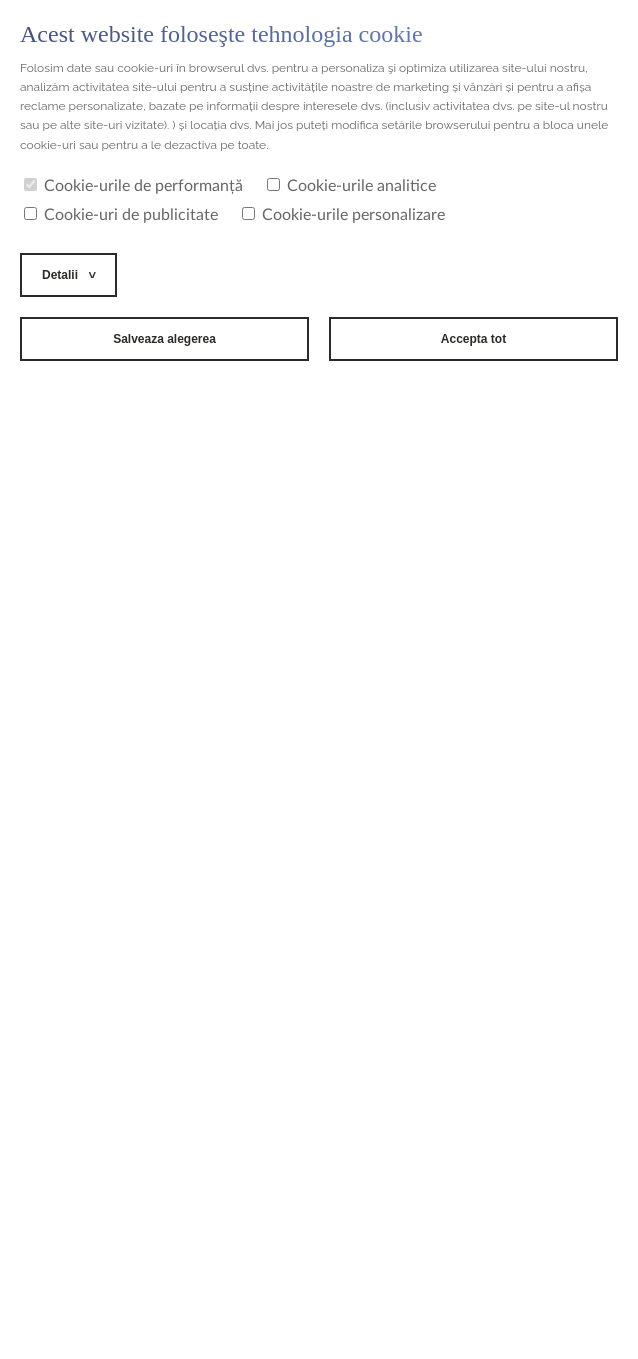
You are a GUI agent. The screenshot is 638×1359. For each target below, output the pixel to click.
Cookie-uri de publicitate (121, 215)
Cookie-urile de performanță (133, 186)
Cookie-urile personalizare (343, 215)
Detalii (60, 275)
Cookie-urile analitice (351, 186)
